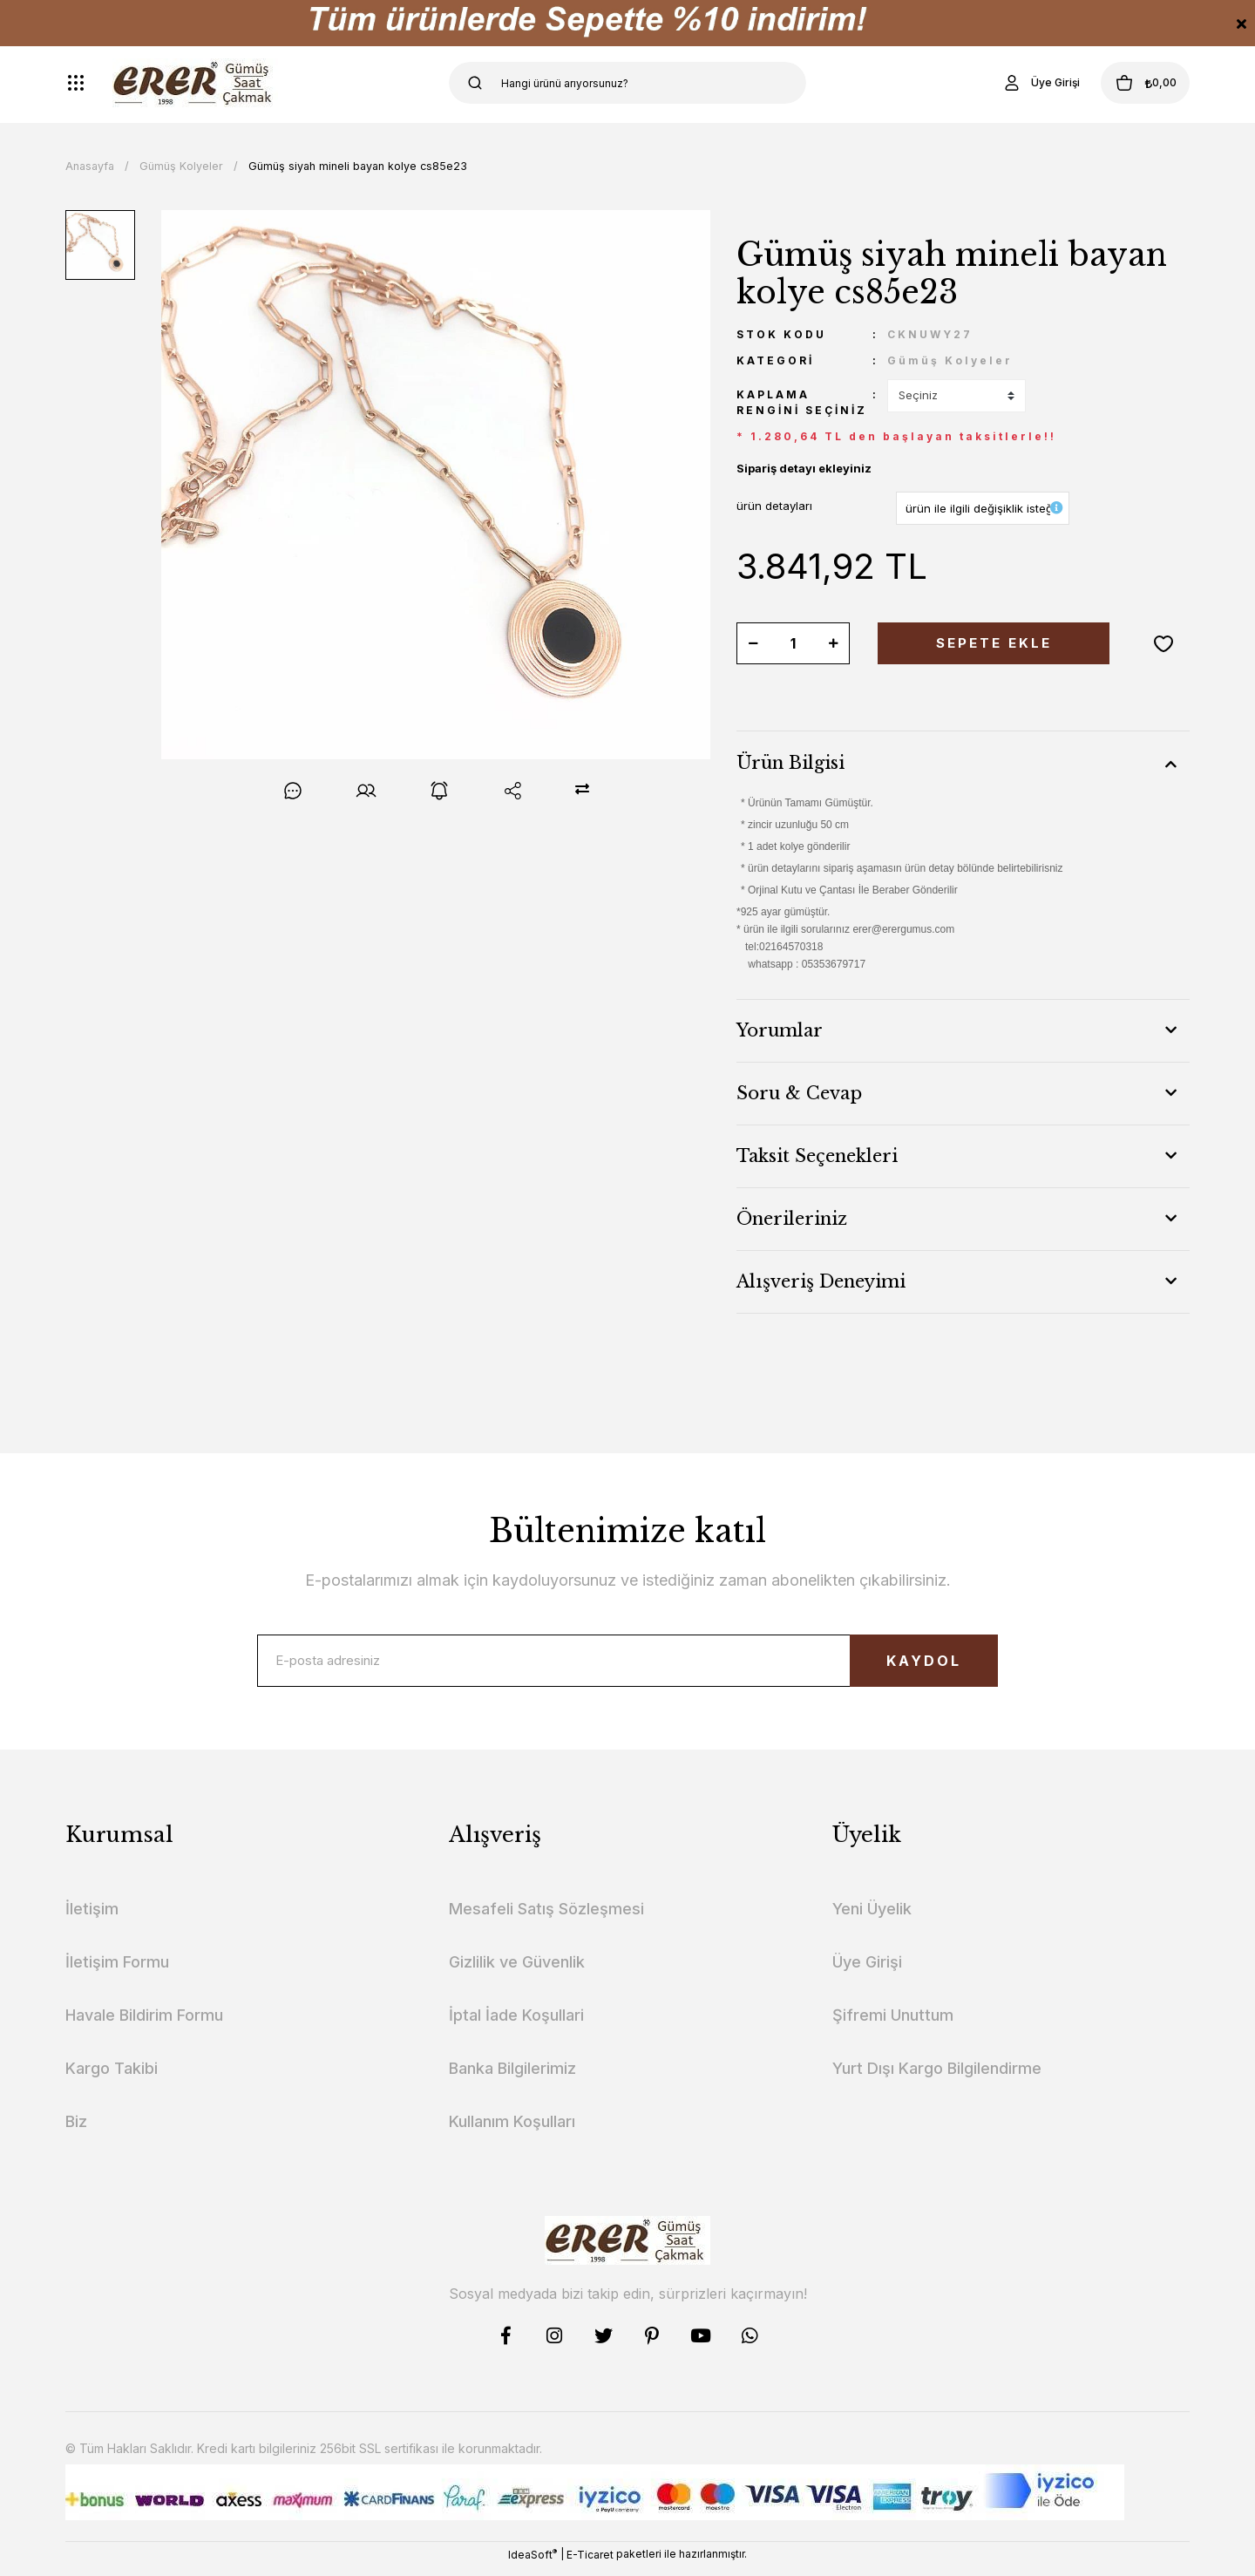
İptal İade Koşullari (516, 2024)
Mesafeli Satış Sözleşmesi (546, 1917)
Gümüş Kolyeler (950, 360)
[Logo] (195, 82)
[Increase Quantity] (833, 643)
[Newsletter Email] (627, 1665)
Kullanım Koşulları (512, 2130)
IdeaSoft (532, 2563)
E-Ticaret (590, 2563)
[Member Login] (1014, 83)
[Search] (627, 83)
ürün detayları (774, 506)
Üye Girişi (867, 1970)
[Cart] (1132, 83)
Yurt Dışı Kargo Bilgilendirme (936, 2077)
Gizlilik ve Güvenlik (517, 1970)
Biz (76, 2130)
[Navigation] (75, 82)
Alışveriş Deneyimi (821, 1281)
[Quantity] (793, 643)
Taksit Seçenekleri (817, 1155)
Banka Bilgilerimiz (512, 2077)
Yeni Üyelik (872, 1917)
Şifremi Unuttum (892, 2024)
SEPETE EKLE (994, 643)
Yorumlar (779, 1030)
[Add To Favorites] (1163, 643)
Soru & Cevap (799, 1093)
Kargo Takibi (111, 2077)
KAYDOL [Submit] (902, 1664)
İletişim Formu (117, 1970)
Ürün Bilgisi (790, 762)
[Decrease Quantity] (753, 643)
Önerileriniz (791, 1218)
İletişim (92, 1917)
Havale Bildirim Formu (144, 2024)
